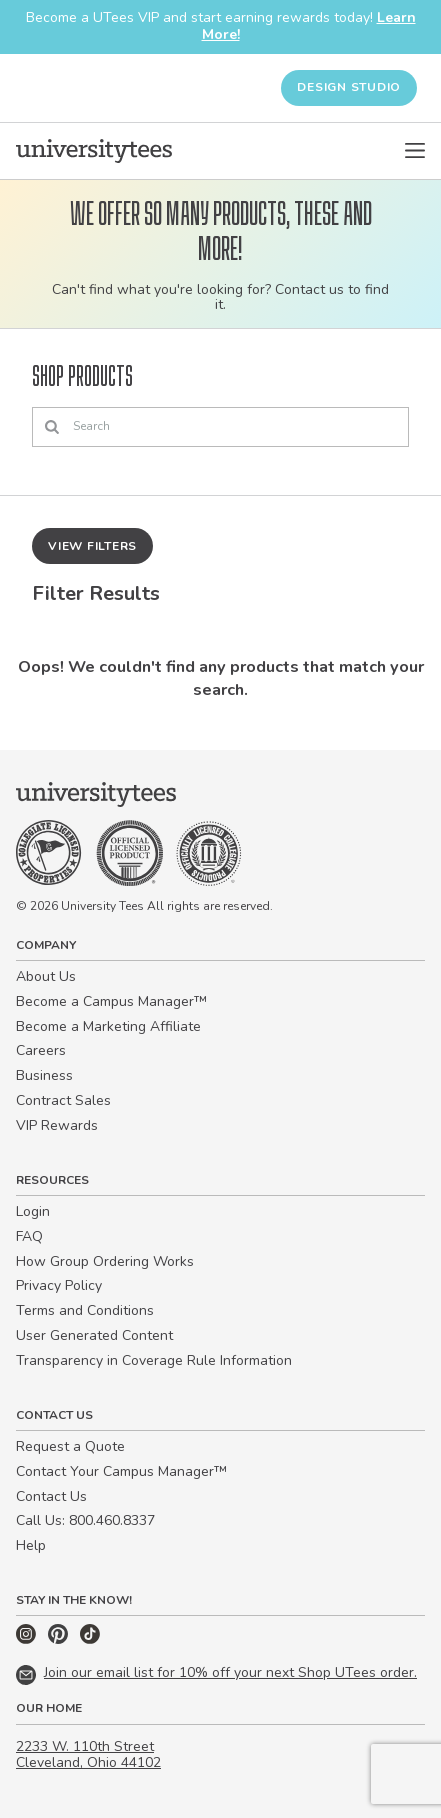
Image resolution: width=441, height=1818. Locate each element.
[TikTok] (90, 1639)
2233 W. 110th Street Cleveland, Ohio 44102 (88, 1755)
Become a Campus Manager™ (111, 1001)
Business (44, 1075)
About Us (46, 976)
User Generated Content (94, 1335)
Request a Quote (70, 1446)
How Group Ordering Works (105, 1261)
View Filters (92, 546)
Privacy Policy (59, 1285)
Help (31, 1545)
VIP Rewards (57, 1125)
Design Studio (349, 87)
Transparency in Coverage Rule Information (154, 1360)
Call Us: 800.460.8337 (85, 1520)
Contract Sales (63, 1100)
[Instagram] (28, 1639)
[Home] (94, 151)
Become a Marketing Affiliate (108, 1026)
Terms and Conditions (85, 1310)
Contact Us (51, 1496)
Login (33, 1211)
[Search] (220, 427)
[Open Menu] (415, 151)
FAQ (29, 1236)
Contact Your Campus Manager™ (121, 1471)
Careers (41, 1050)
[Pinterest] (60, 1639)
